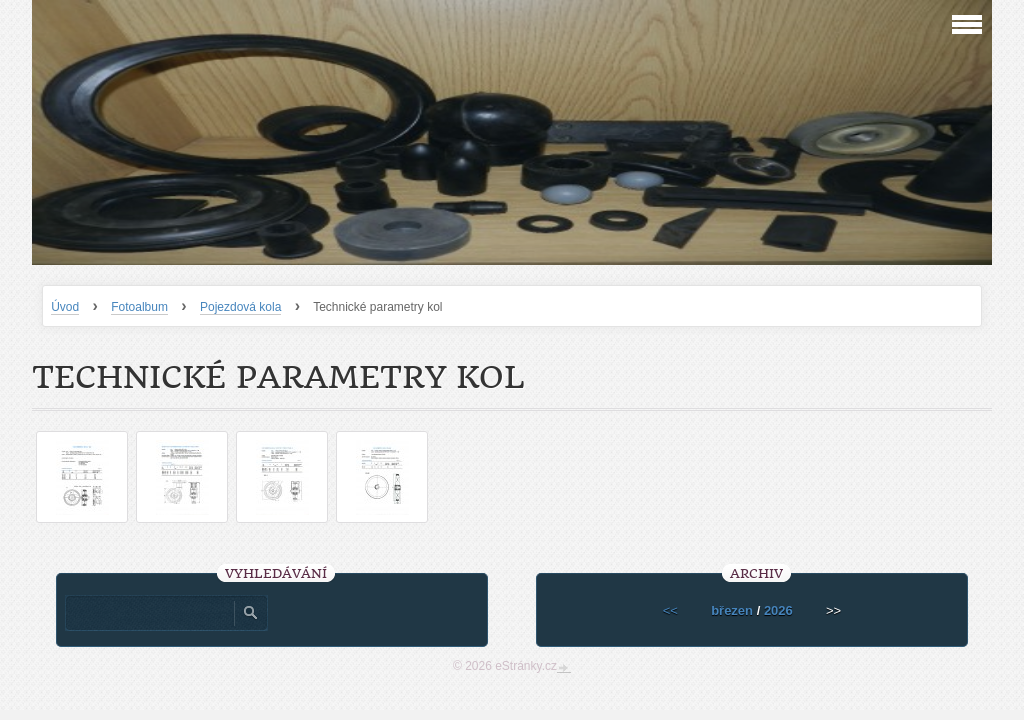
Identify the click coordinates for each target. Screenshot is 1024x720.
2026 (778, 610)
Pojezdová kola (240, 307)
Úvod (65, 307)
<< (670, 610)
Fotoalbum (139, 307)
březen (732, 610)
